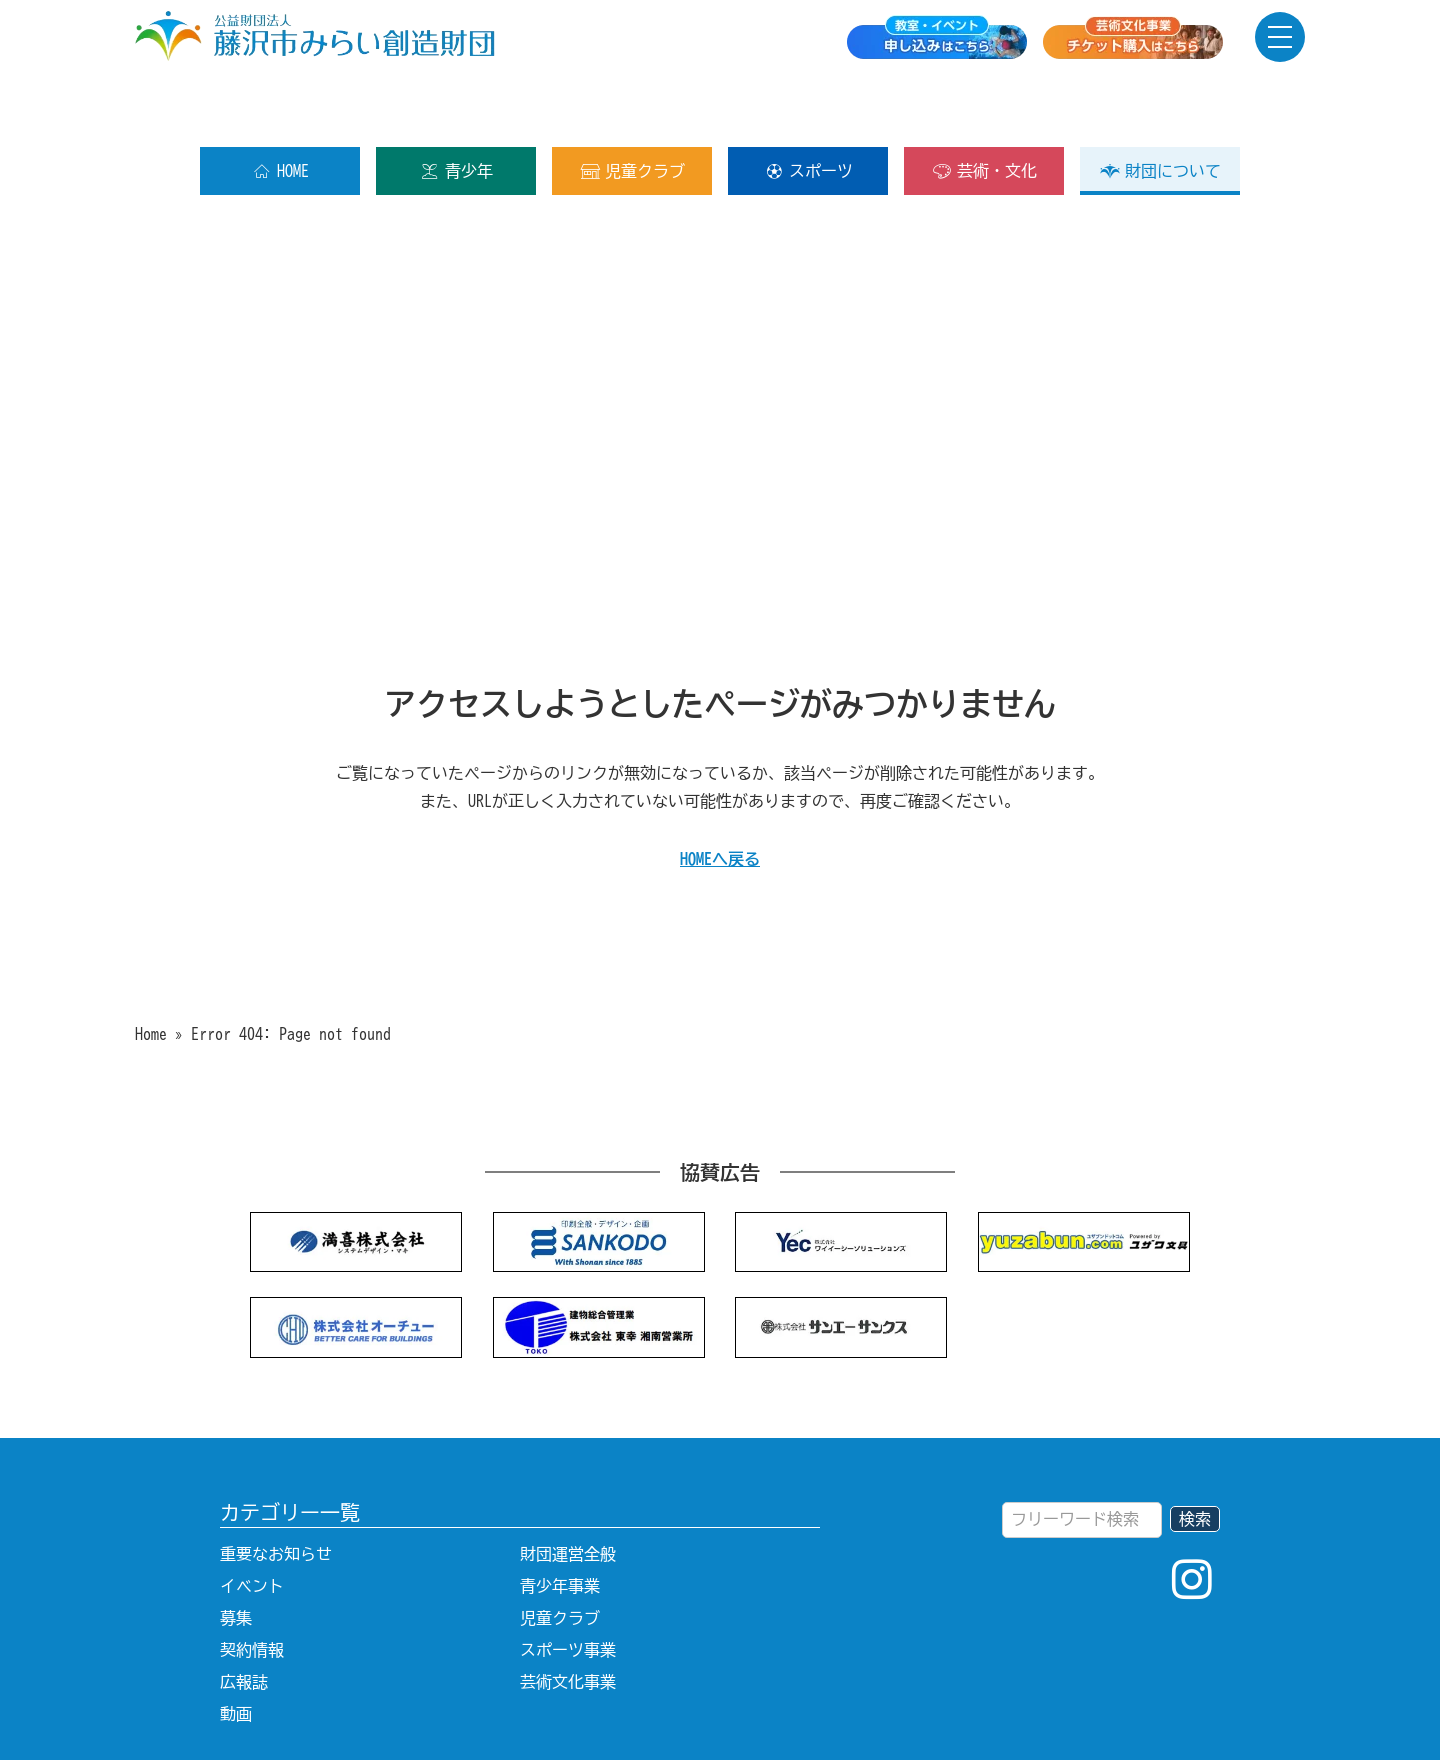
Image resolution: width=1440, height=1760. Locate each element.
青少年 (456, 107)
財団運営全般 (568, 1490)
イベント (252, 1522)
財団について (1160, 107)
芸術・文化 (984, 107)
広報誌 (244, 1618)
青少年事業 (560, 1522)
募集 (236, 1554)
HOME (280, 107)
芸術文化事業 (568, 1618)
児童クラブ (632, 107)
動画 (236, 1650)
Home (151, 970)
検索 (1195, 1455)
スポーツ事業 (568, 1586)
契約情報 (252, 1586)
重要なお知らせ (276, 1490)
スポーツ (808, 107)
